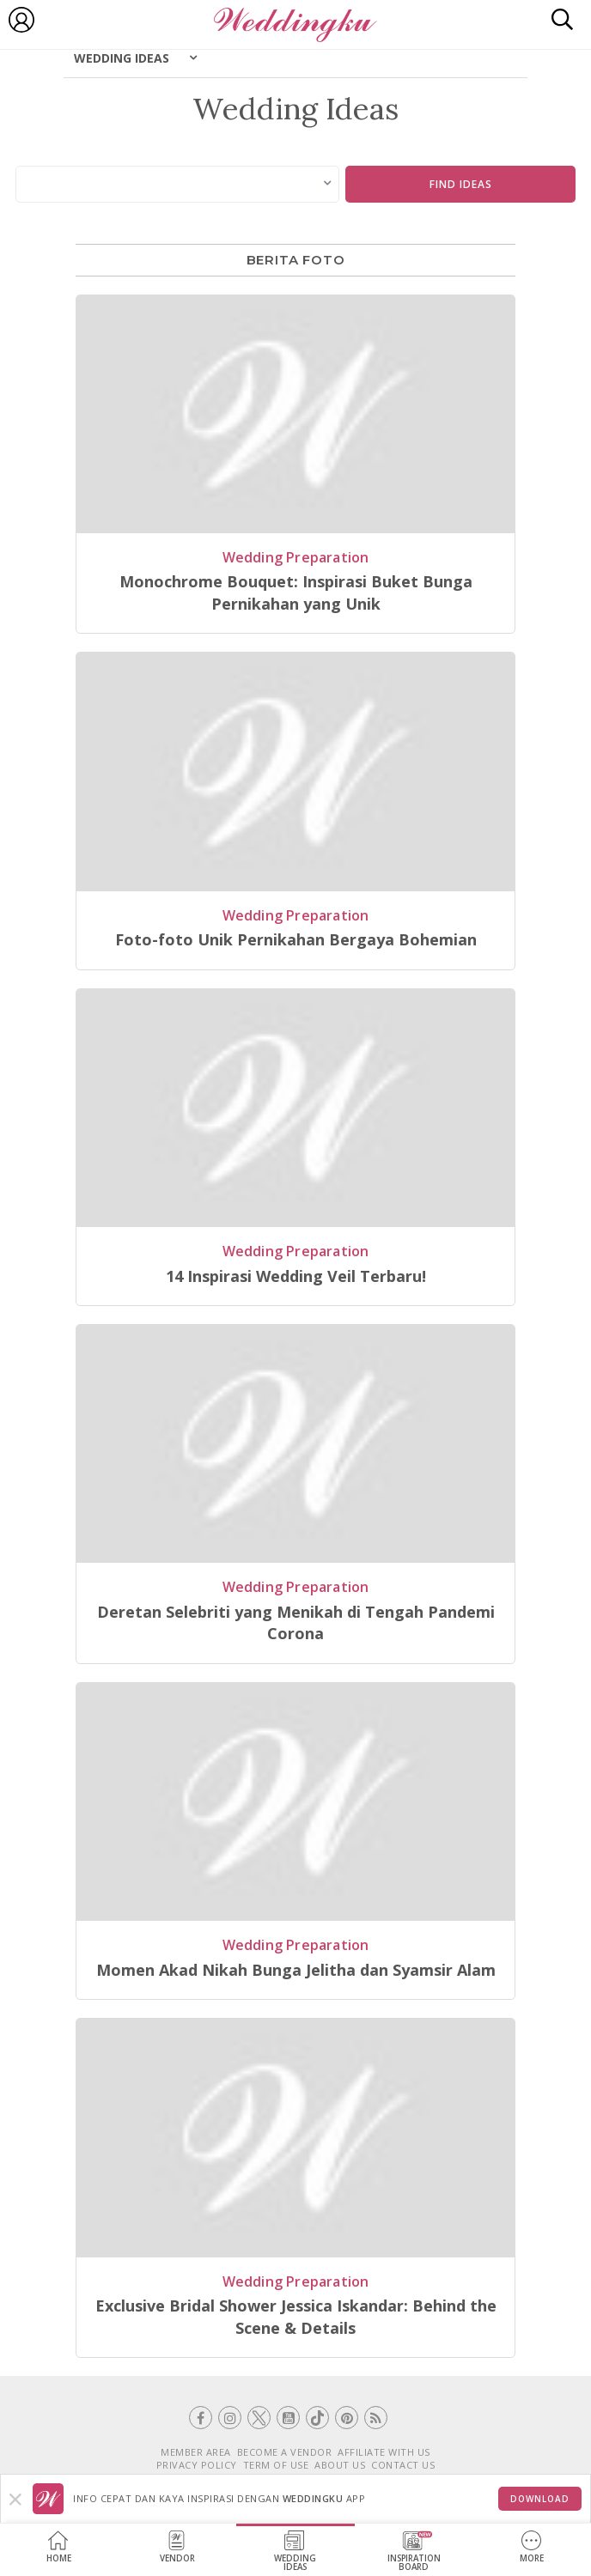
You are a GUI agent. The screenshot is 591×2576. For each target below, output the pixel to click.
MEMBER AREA (196, 2451)
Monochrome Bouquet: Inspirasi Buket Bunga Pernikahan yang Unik (295, 592)
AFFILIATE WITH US (384, 2451)
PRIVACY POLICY (196, 2464)
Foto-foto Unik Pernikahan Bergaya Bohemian (296, 939)
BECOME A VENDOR (284, 2451)
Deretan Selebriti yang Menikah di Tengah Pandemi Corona (296, 1622)
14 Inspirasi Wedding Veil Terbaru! (296, 1276)
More (532, 2547)
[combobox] (177, 184)
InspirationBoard (414, 2551)
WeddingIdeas (295, 2551)
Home (58, 2547)
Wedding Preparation (295, 557)
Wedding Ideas (121, 58)
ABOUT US (339, 2464)
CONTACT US (403, 2464)
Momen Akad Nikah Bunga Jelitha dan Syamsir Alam (296, 1969)
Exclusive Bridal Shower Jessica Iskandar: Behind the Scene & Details (296, 2316)
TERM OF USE (276, 2464)
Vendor (177, 2547)
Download (540, 2499)
